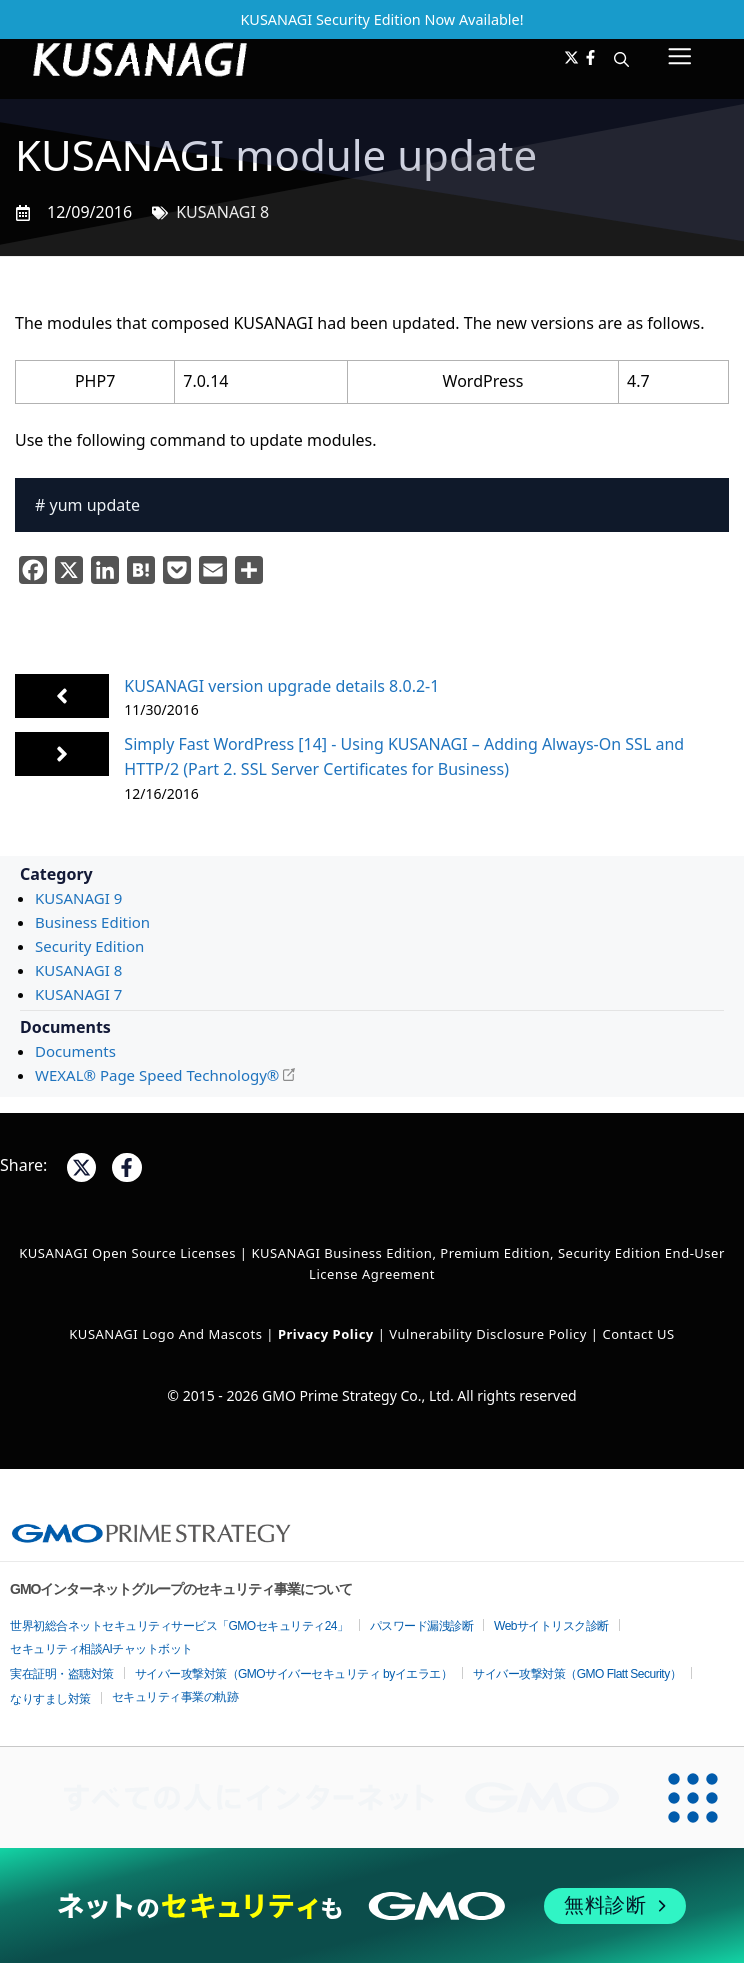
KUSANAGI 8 (222, 212)
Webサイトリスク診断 (551, 1626)
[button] (621, 59)
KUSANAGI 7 (78, 994)
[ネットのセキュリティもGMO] (372, 1906)
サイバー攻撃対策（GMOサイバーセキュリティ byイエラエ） (294, 1674)
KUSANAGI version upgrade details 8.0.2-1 (281, 686)
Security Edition (89, 946)
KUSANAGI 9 (78, 898)
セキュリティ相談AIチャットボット (101, 1649)
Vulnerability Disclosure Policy (488, 1334)
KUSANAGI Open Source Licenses (127, 1253)
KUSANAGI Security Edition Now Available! (381, 19)
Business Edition (92, 922)
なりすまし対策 (50, 1699)
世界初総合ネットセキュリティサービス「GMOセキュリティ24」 (179, 1626)
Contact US (638, 1334)
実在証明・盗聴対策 (62, 1674)
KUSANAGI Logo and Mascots (167, 1334)
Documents (75, 1051)
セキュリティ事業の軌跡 (175, 1697)
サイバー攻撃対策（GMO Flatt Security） (577, 1674)
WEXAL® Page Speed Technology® (157, 1075)
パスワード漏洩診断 (422, 1626)
